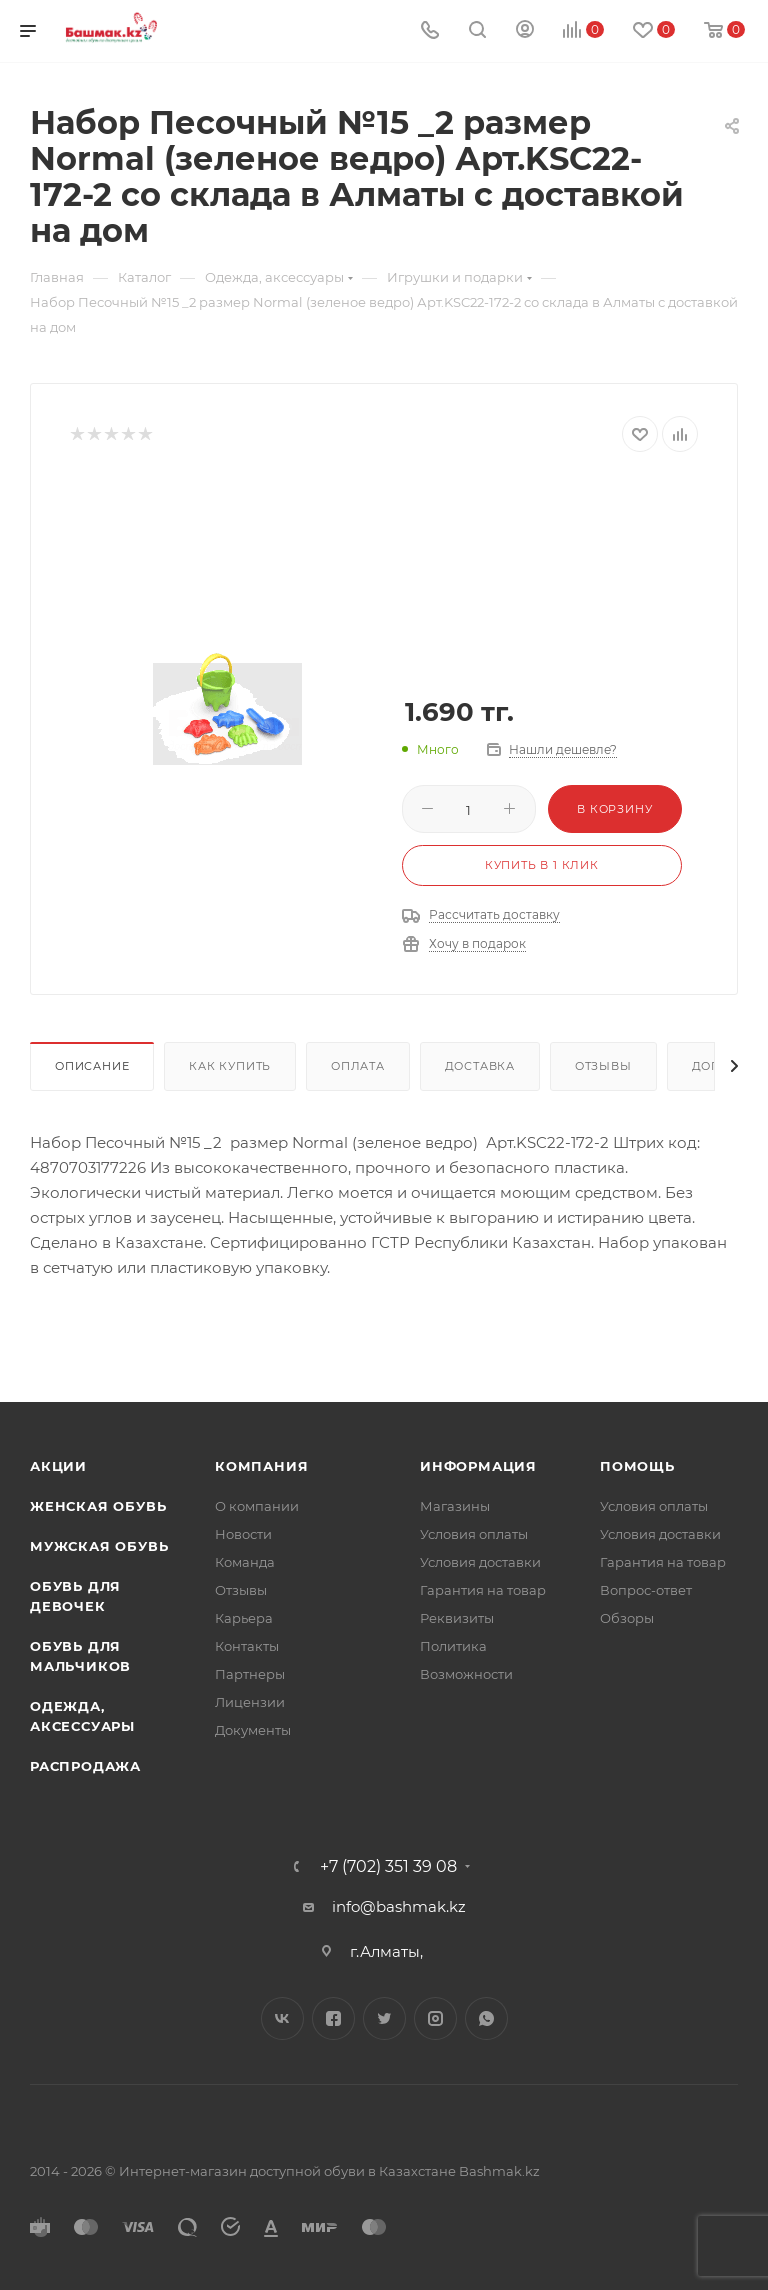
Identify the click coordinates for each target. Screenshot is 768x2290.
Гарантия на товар (483, 1590)
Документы (253, 1730)
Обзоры (627, 1618)
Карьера (244, 1618)
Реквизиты (457, 1618)
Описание (92, 1066)
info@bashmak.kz (399, 1906)
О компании (257, 1506)
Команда (245, 1562)
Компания (261, 1466)
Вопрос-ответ (646, 1590)
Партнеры (250, 1674)
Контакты (247, 1646)
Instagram (435, 2018)
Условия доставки (480, 1562)
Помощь (637, 1466)
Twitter (384, 2018)
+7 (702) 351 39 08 (388, 1867)
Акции (58, 1466)
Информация (478, 1466)
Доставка (480, 1066)
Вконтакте (282, 2018)
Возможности (466, 1674)
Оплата (358, 1066)
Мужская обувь (99, 1546)
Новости (243, 1534)
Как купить (230, 1066)
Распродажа (85, 1766)
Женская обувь (98, 1506)
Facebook (333, 2018)
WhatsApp (486, 2018)
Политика (453, 1646)
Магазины (455, 1506)
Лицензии (250, 1702)
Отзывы (603, 1066)
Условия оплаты (474, 1534)
